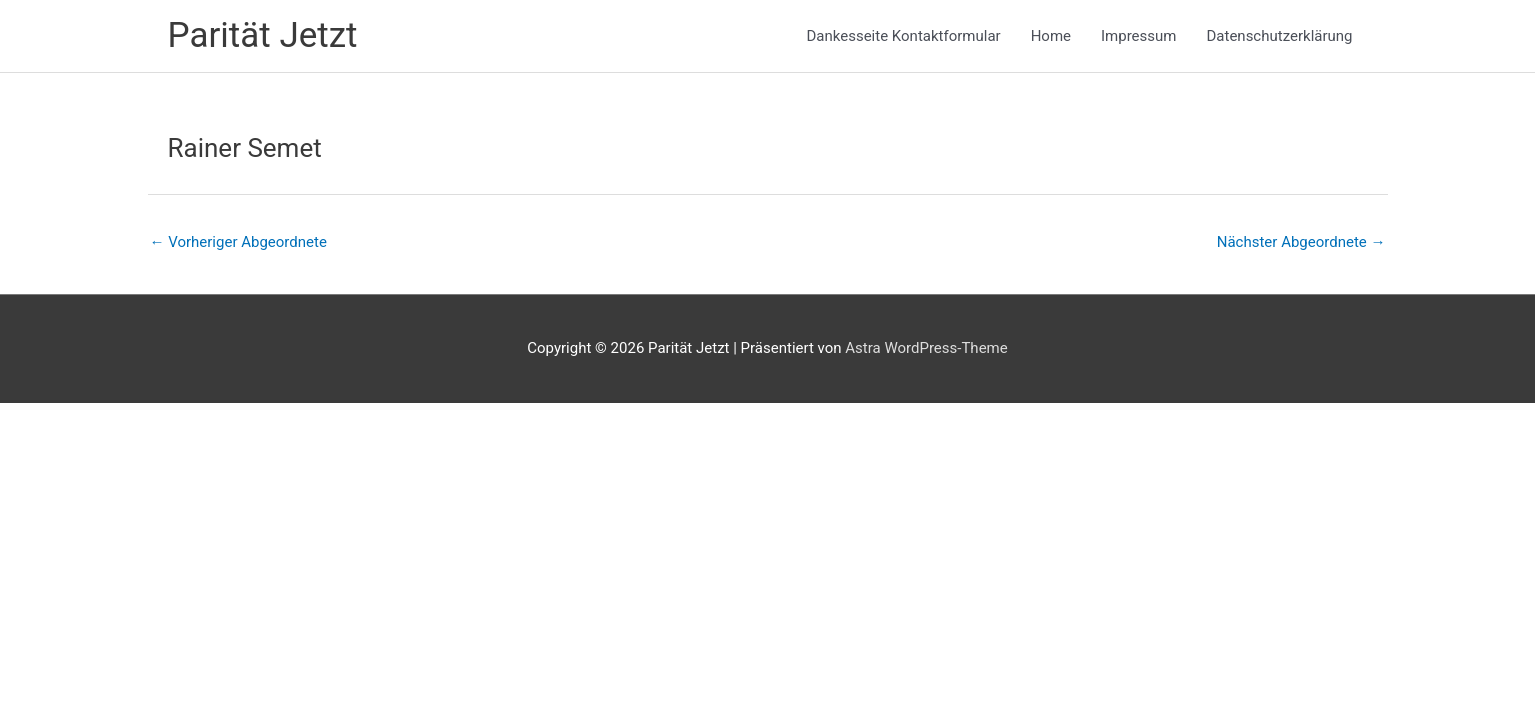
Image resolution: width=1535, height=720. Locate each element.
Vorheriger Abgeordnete (238, 242)
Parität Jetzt (263, 35)
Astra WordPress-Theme (926, 348)
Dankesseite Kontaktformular (903, 36)
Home (1051, 36)
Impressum (1138, 36)
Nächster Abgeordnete (1301, 242)
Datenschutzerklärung (1279, 36)
